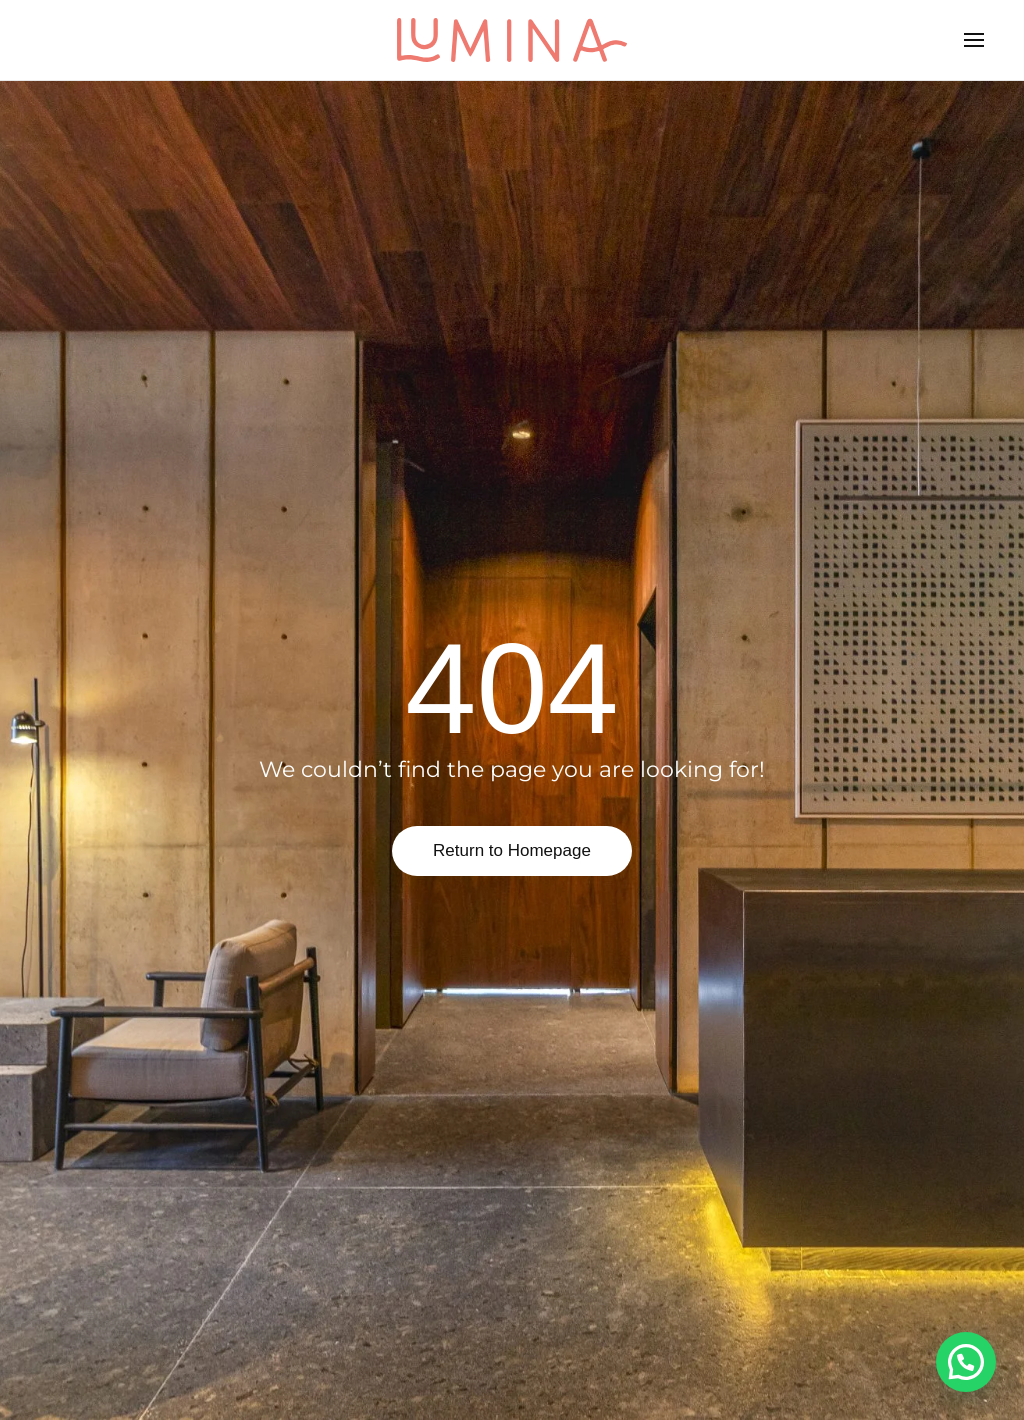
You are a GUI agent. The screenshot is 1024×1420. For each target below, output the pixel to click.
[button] (974, 40)
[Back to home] (512, 40)
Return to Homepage (512, 850)
